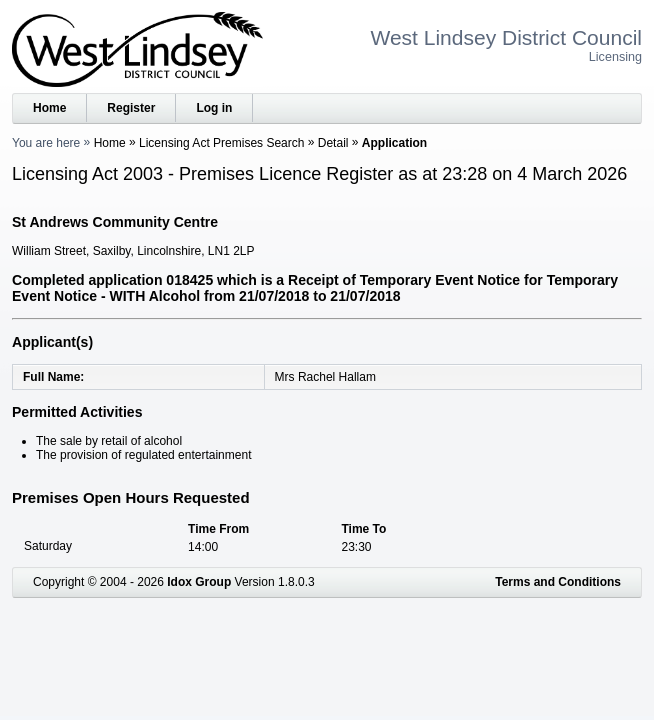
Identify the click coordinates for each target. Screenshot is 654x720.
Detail (333, 143)
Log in (214, 108)
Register (131, 108)
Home (49, 108)
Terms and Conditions (558, 582)
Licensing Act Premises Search (221, 143)
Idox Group (199, 582)
